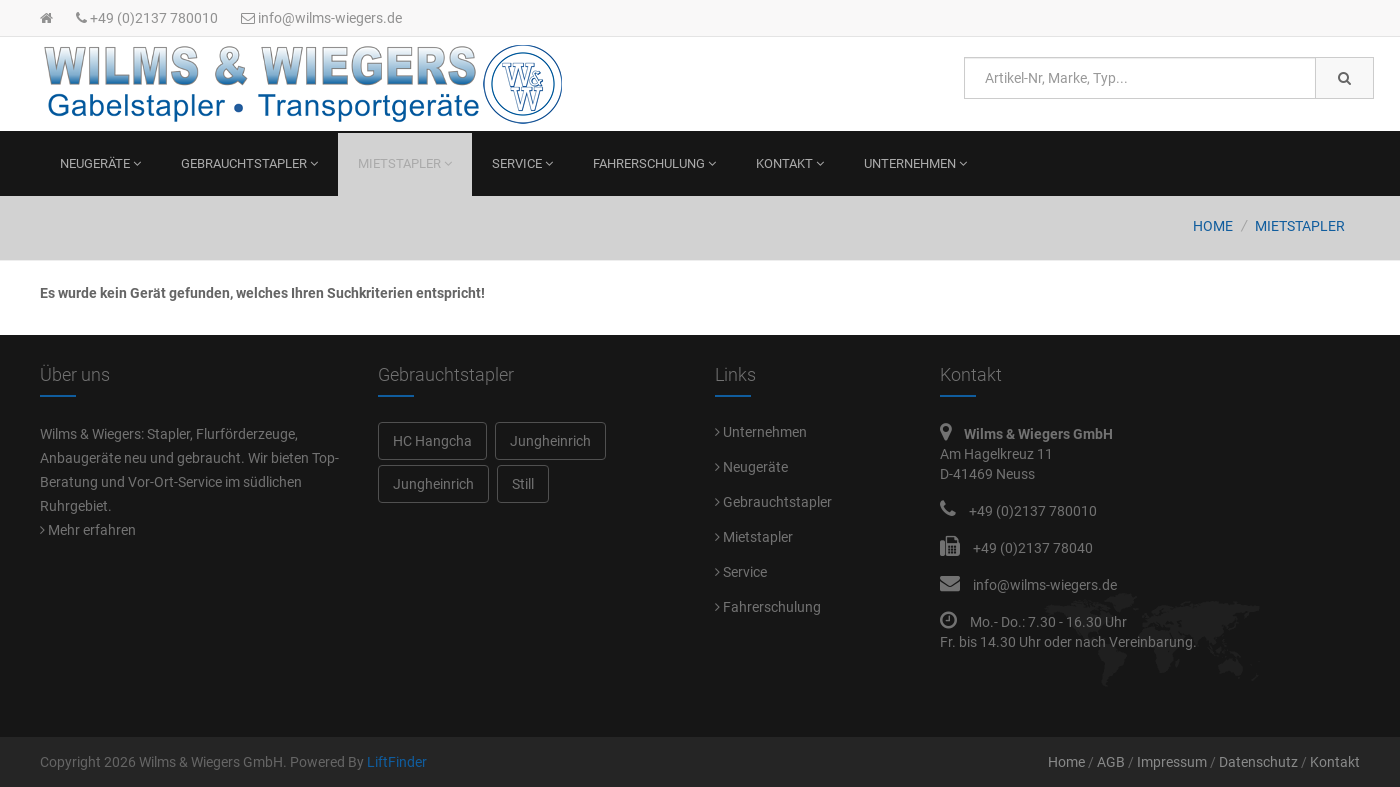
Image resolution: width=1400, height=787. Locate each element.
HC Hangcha (432, 441)
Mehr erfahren (88, 530)
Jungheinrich (550, 441)
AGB (1111, 762)
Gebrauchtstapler (249, 163)
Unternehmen (915, 163)
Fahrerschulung (654, 163)
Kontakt (790, 163)
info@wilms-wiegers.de (321, 18)
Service (522, 163)
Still (523, 484)
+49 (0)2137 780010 (147, 18)
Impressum (1172, 762)
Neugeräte (100, 163)
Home (1213, 226)
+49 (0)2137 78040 (1033, 548)
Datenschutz (1258, 762)
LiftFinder (397, 762)
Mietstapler (405, 163)
